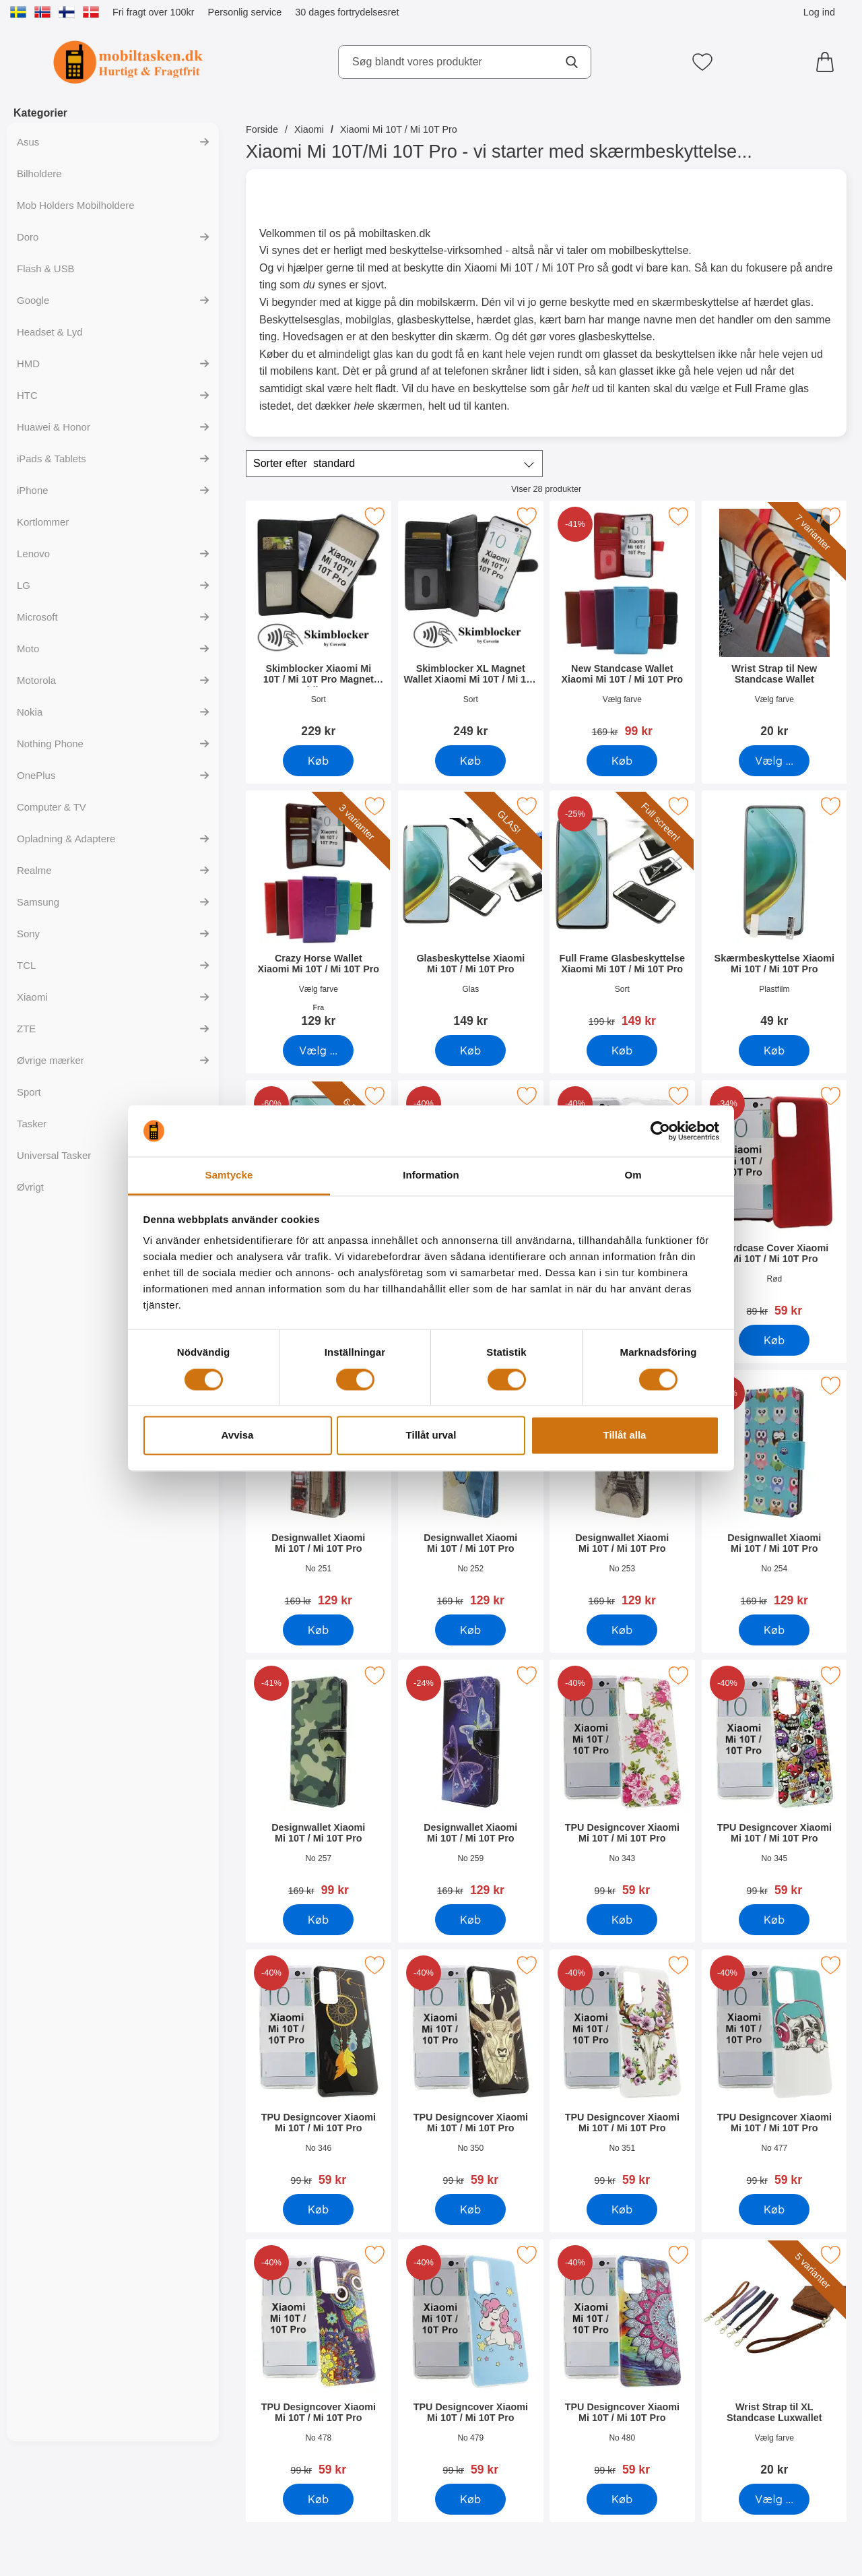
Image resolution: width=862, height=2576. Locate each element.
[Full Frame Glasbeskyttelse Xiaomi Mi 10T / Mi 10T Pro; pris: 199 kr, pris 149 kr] (622, 913)
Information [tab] (431, 1175)
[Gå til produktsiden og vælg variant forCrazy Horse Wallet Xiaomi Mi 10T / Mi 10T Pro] (318, 1050)
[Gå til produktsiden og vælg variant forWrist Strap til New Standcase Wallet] (774, 760)
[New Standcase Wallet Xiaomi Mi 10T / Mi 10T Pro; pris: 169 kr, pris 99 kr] (622, 623)
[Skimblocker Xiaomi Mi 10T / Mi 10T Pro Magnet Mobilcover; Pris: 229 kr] (318, 623)
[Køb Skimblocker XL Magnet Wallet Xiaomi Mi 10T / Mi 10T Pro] (470, 760)
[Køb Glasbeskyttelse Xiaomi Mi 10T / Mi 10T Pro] (470, 1050)
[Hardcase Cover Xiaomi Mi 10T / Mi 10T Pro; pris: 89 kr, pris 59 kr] (774, 1203)
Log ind (819, 12)
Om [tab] (632, 1175)
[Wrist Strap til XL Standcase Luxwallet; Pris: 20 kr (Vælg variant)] (774, 2362)
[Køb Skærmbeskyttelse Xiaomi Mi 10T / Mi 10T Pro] (774, 1050)
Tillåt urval (431, 1435)
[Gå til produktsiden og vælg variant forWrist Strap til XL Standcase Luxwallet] (774, 2499)
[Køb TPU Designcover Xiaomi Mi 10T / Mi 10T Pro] (622, 1919)
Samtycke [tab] (229, 1175)
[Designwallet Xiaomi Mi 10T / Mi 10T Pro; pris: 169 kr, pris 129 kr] (318, 1492)
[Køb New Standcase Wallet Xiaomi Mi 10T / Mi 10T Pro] (622, 760)
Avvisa (238, 1435)
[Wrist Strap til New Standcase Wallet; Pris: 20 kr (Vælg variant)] (774, 623)
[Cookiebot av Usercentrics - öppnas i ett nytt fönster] (660, 1131)
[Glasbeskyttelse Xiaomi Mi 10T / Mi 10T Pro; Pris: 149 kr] (470, 913)
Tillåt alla (624, 1435)
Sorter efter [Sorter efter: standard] (304, 464)
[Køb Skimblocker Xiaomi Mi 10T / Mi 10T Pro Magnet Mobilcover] (318, 760)
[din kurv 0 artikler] (828, 62)
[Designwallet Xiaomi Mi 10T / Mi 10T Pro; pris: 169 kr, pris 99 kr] (318, 1782)
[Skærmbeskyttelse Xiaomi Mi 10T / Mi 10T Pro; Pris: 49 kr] (774, 913)
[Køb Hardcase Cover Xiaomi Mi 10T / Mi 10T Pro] (774, 1340)
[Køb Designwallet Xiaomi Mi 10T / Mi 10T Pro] (318, 1629)
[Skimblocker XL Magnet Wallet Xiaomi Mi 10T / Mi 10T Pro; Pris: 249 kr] (470, 623)
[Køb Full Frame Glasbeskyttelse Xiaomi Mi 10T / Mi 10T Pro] (622, 1050)
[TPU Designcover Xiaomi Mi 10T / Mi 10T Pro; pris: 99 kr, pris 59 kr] (622, 1782)
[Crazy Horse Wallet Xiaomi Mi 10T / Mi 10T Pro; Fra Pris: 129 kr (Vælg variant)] (318, 913)
